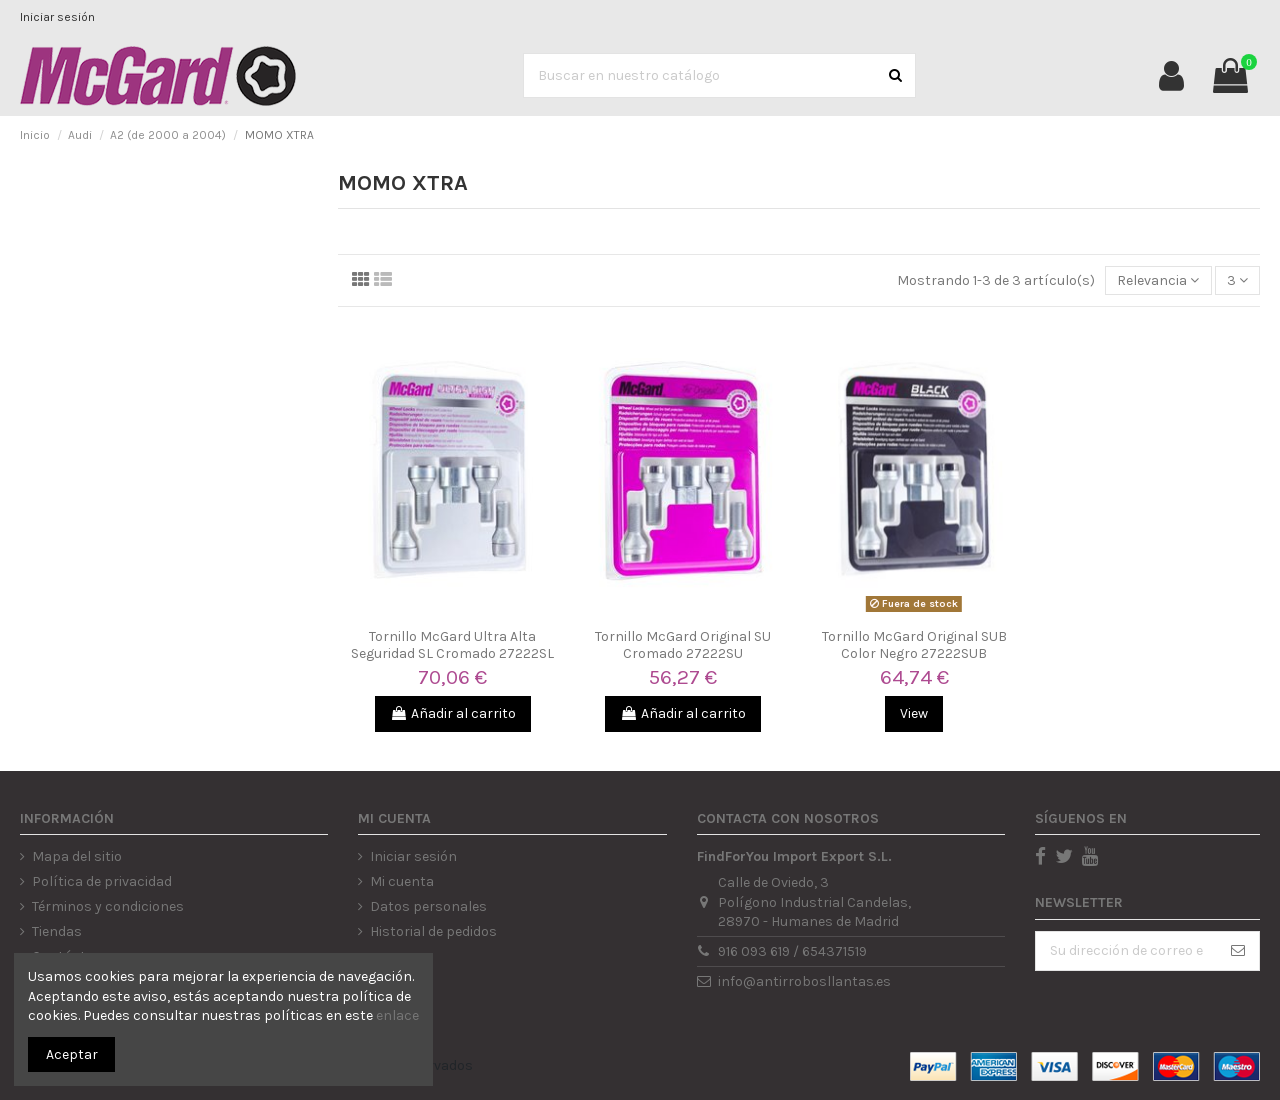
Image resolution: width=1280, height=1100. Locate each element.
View (914, 713)
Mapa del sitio (77, 856)
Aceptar (72, 1054)
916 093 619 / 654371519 (792, 951)
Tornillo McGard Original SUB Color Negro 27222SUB (914, 645)
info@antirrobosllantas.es (804, 981)
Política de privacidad (102, 881)
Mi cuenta (402, 881)
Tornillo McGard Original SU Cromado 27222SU (683, 645)
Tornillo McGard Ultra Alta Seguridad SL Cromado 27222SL (452, 645)
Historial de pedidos (433, 931)
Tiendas (57, 931)
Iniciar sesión (57, 17)
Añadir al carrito (453, 713)
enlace (397, 1015)
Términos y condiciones (108, 906)
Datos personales (428, 906)
